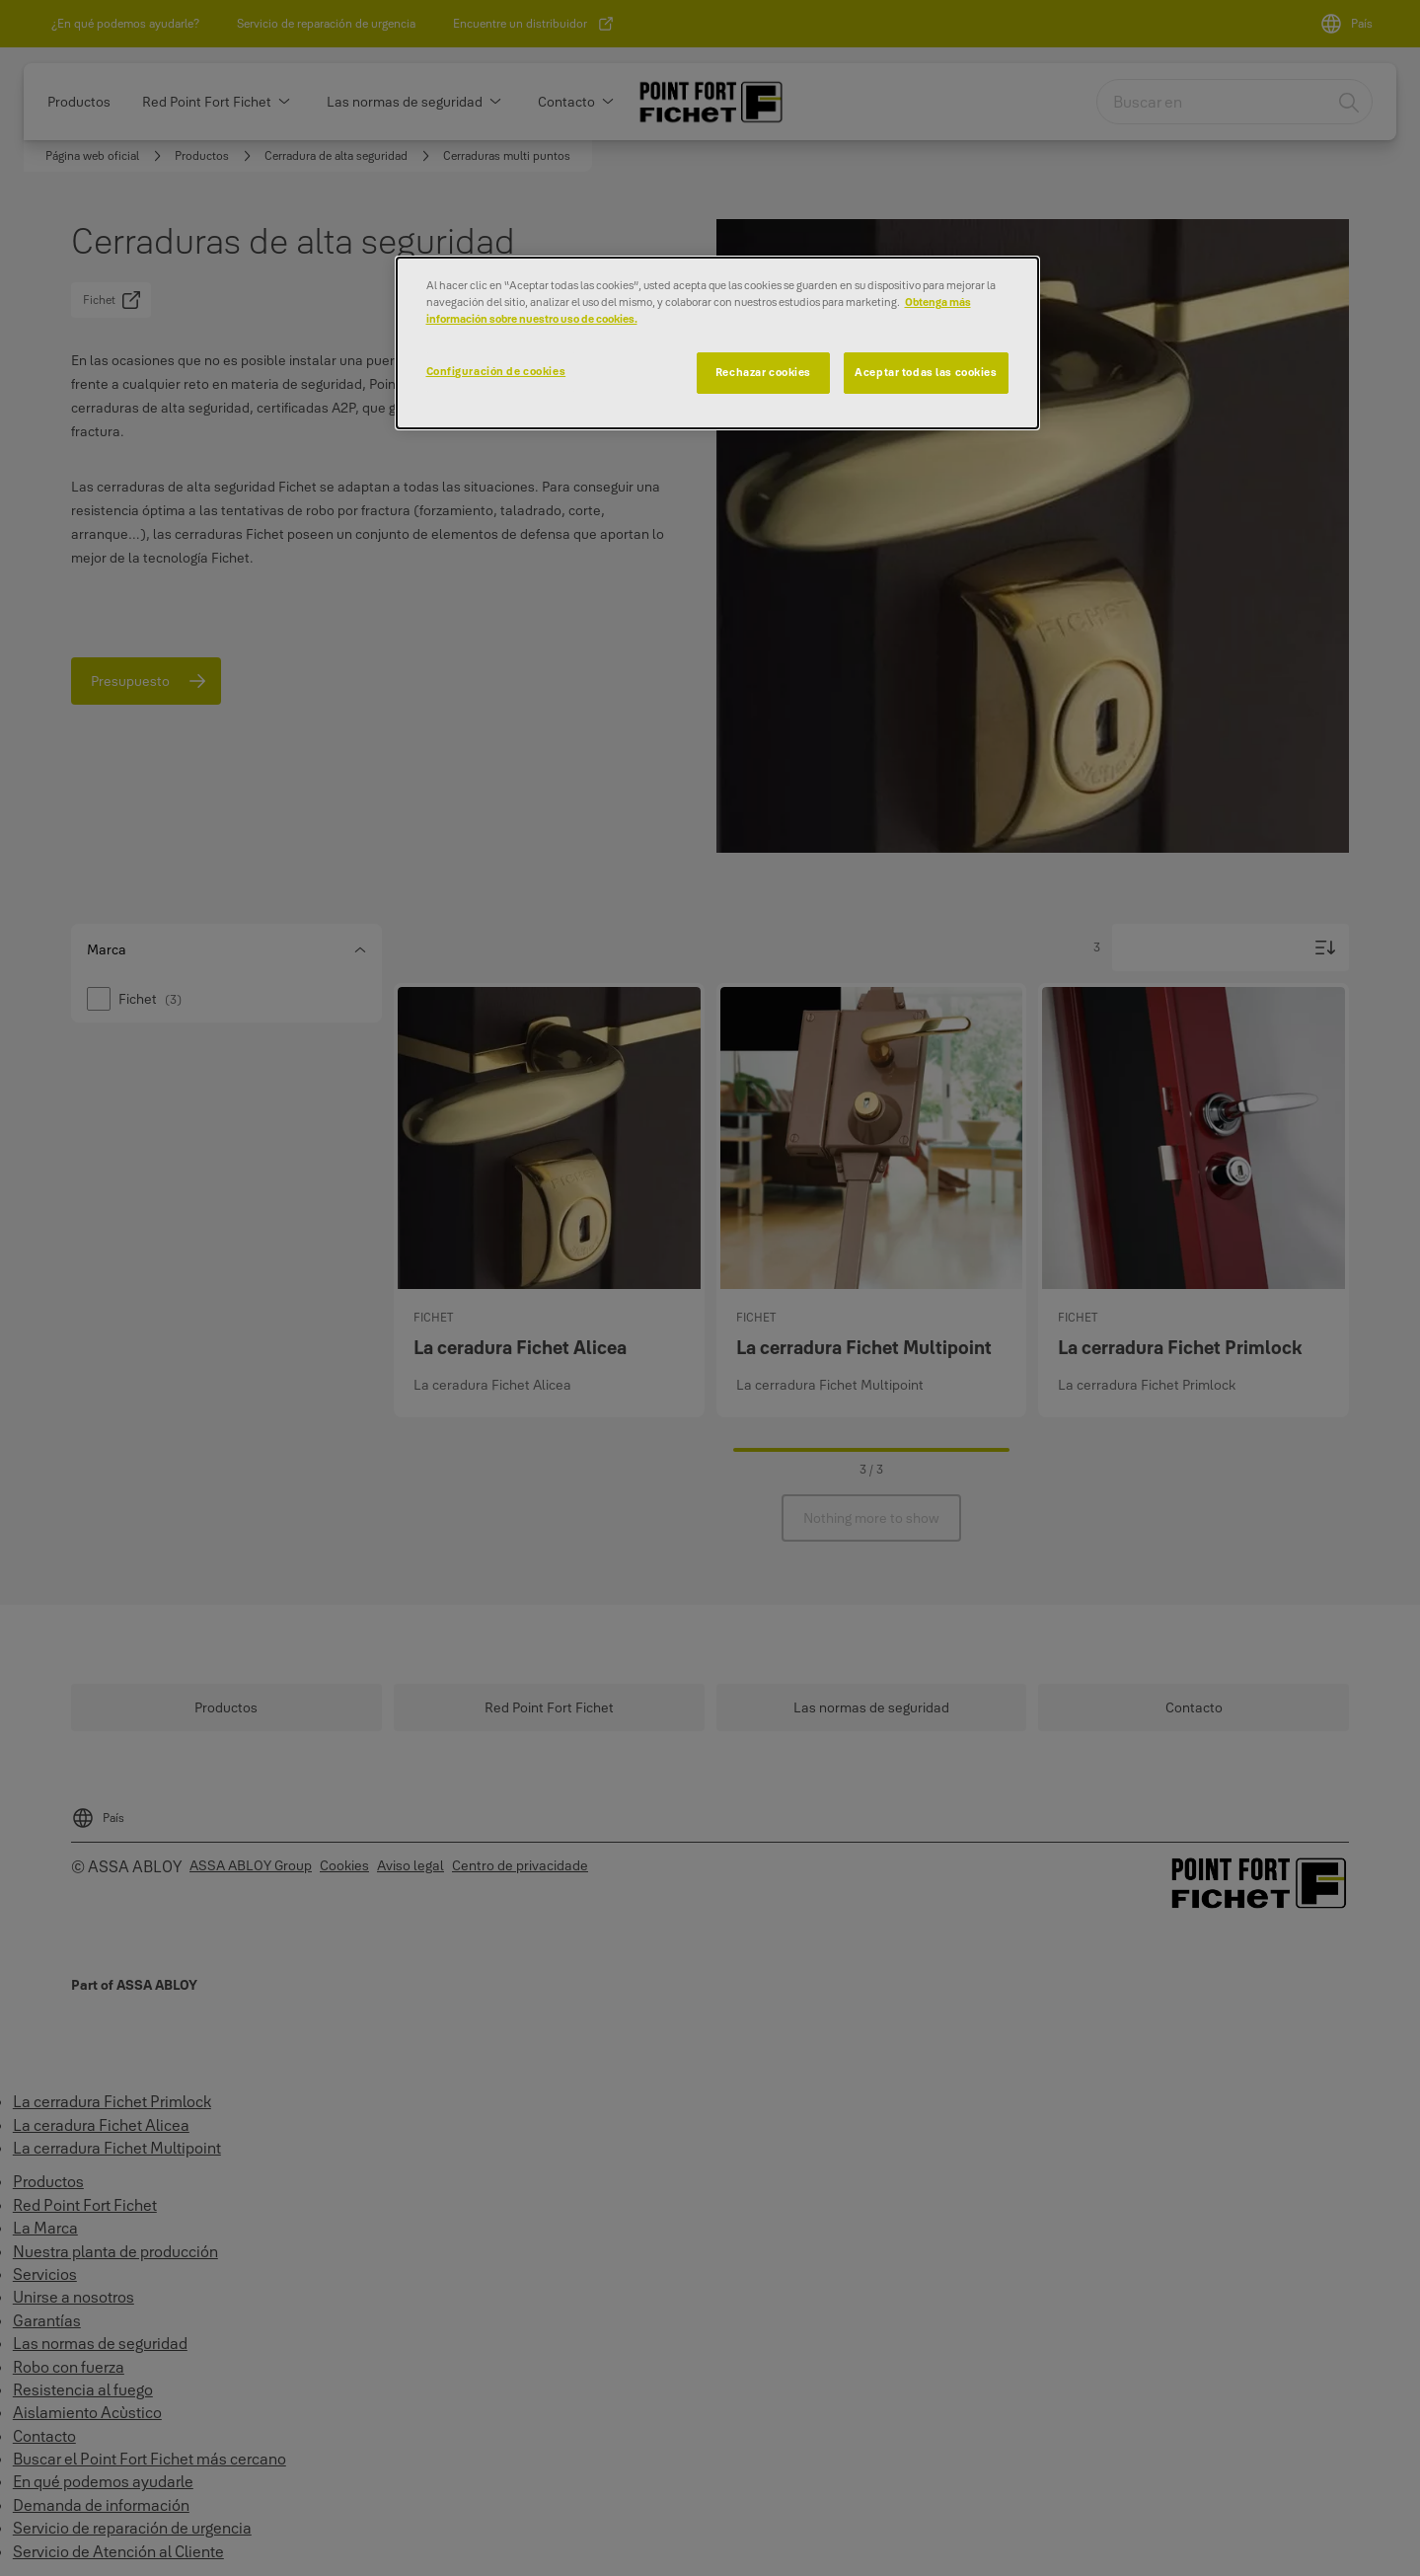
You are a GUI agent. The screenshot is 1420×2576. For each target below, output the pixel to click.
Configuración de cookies (496, 371)
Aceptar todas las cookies (926, 372)
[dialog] (717, 343)
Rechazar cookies (763, 372)
